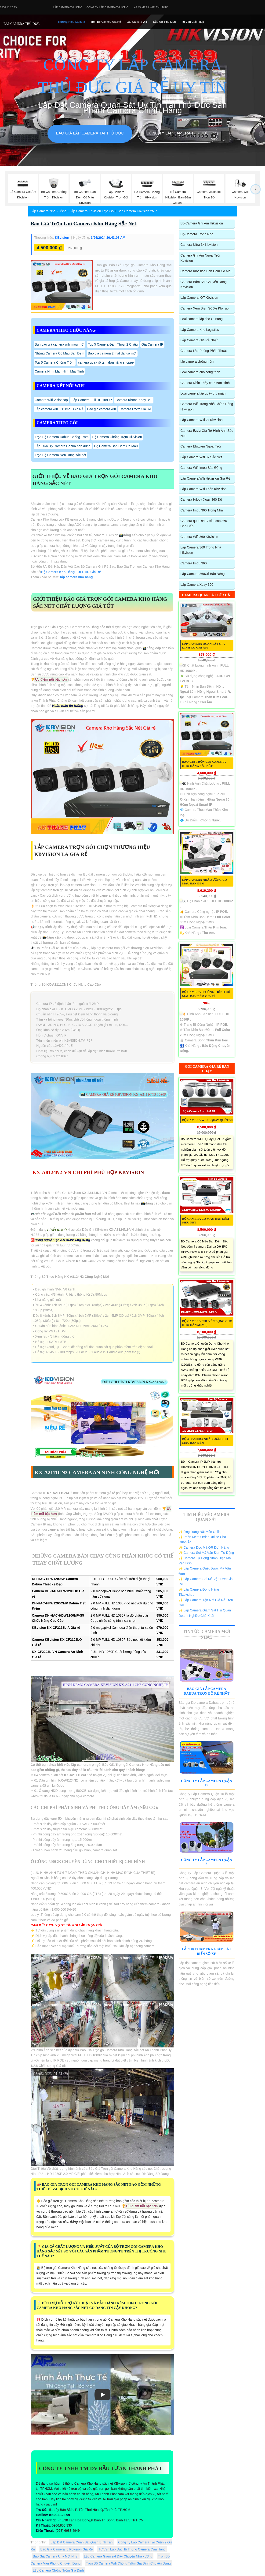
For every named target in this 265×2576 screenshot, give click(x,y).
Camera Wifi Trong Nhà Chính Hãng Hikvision (207, 406)
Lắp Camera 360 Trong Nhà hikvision (201, 549)
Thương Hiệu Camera (71, 21)
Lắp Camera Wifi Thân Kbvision (204, 489)
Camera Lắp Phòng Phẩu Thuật (204, 351)
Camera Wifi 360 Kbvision (199, 537)
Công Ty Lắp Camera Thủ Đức (107, 7)
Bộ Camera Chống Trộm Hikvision (117, 437)
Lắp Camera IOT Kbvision (199, 297)
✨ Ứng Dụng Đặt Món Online (200, 1532)
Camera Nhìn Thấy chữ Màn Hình (205, 383)
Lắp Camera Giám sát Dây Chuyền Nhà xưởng (118, 2556)
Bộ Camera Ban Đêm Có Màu (116, 446)
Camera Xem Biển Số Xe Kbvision (206, 308)
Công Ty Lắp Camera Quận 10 (206, 1783)
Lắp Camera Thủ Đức (67, 7)
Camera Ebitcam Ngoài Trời (201, 446)
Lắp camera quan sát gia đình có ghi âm (203, 645)
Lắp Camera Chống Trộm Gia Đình (58, 2570)
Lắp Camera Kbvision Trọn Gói (91, 211)
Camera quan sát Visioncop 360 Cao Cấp (204, 523)
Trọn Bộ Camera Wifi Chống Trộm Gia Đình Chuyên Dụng (128, 2563)
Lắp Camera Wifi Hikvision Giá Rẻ (205, 478)
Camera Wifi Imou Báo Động (201, 468)
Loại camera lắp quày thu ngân (203, 393)
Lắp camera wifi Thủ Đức (150, 7)
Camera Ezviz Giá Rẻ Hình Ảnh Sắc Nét (207, 433)
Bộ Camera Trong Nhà (197, 234)
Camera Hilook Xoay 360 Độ (201, 499)
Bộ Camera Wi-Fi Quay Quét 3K (207, 1120)
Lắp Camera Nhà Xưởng (49, 211)
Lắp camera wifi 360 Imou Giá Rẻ (59, 409)
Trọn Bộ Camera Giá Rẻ (106, 21)
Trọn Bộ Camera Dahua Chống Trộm (62, 437)
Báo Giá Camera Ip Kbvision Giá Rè (66, 2549)
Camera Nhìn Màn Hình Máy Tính (59, 371)
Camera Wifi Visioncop (51, 400)
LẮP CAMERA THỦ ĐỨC (22, 24)
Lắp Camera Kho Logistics (200, 330)
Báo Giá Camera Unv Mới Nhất (55, 2556)
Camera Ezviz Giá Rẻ (135, 409)
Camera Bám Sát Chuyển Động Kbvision (204, 284)
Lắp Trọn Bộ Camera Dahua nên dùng (63, 446)
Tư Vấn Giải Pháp (192, 21)
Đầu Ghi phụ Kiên (164, 21)
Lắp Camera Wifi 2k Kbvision (202, 420)
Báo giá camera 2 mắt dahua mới (112, 353)
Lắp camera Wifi (137, 21)
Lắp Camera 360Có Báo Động (203, 574)
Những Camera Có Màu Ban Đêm (59, 353)
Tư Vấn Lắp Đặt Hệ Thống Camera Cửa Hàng (132, 2549)
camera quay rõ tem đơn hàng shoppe (106, 362)
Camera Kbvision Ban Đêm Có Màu (206, 271)
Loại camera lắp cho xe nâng (202, 319)
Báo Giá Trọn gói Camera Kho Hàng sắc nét (83, 224)
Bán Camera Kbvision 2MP (137, 211)
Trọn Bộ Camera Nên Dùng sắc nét (60, 455)
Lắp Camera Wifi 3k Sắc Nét (201, 457)
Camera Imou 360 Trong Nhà (202, 510)
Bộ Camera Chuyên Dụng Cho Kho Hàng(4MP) (207, 1323)
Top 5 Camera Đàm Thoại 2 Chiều (113, 344)
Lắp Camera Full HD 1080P (92, 400)
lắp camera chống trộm (197, 361)
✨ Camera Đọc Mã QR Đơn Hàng (204, 1547)
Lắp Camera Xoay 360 (197, 584)
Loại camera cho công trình (200, 372)
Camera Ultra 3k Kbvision (199, 244)
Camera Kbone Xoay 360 (134, 400)
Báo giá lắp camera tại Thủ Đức (90, 133)
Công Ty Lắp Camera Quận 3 (206, 1862)
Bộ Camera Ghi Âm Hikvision (202, 223)
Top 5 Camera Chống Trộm (54, 362)
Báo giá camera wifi (101, 409)
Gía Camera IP (152, 344)
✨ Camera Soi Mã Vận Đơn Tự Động (206, 1553)
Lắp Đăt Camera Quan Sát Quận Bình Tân (82, 2542)
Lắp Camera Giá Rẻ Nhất (199, 340)
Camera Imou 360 (194, 563)
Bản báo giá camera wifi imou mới (59, 344)
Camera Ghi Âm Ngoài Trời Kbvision (200, 257)
